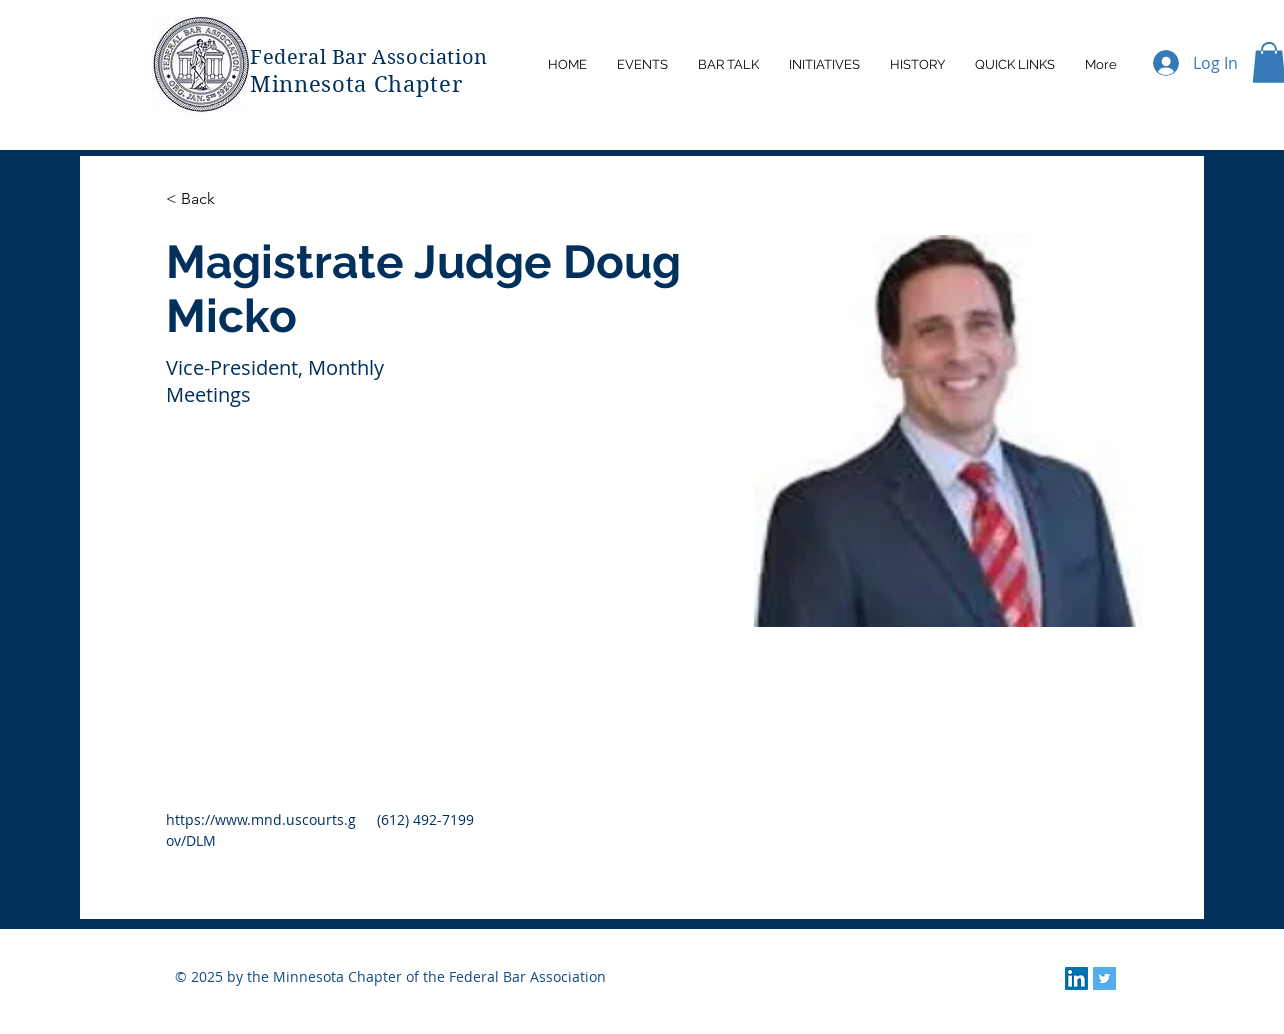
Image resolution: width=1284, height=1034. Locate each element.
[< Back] (205, 199)
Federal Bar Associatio (362, 57)
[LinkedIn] (1076, 978)
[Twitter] (1104, 978)
